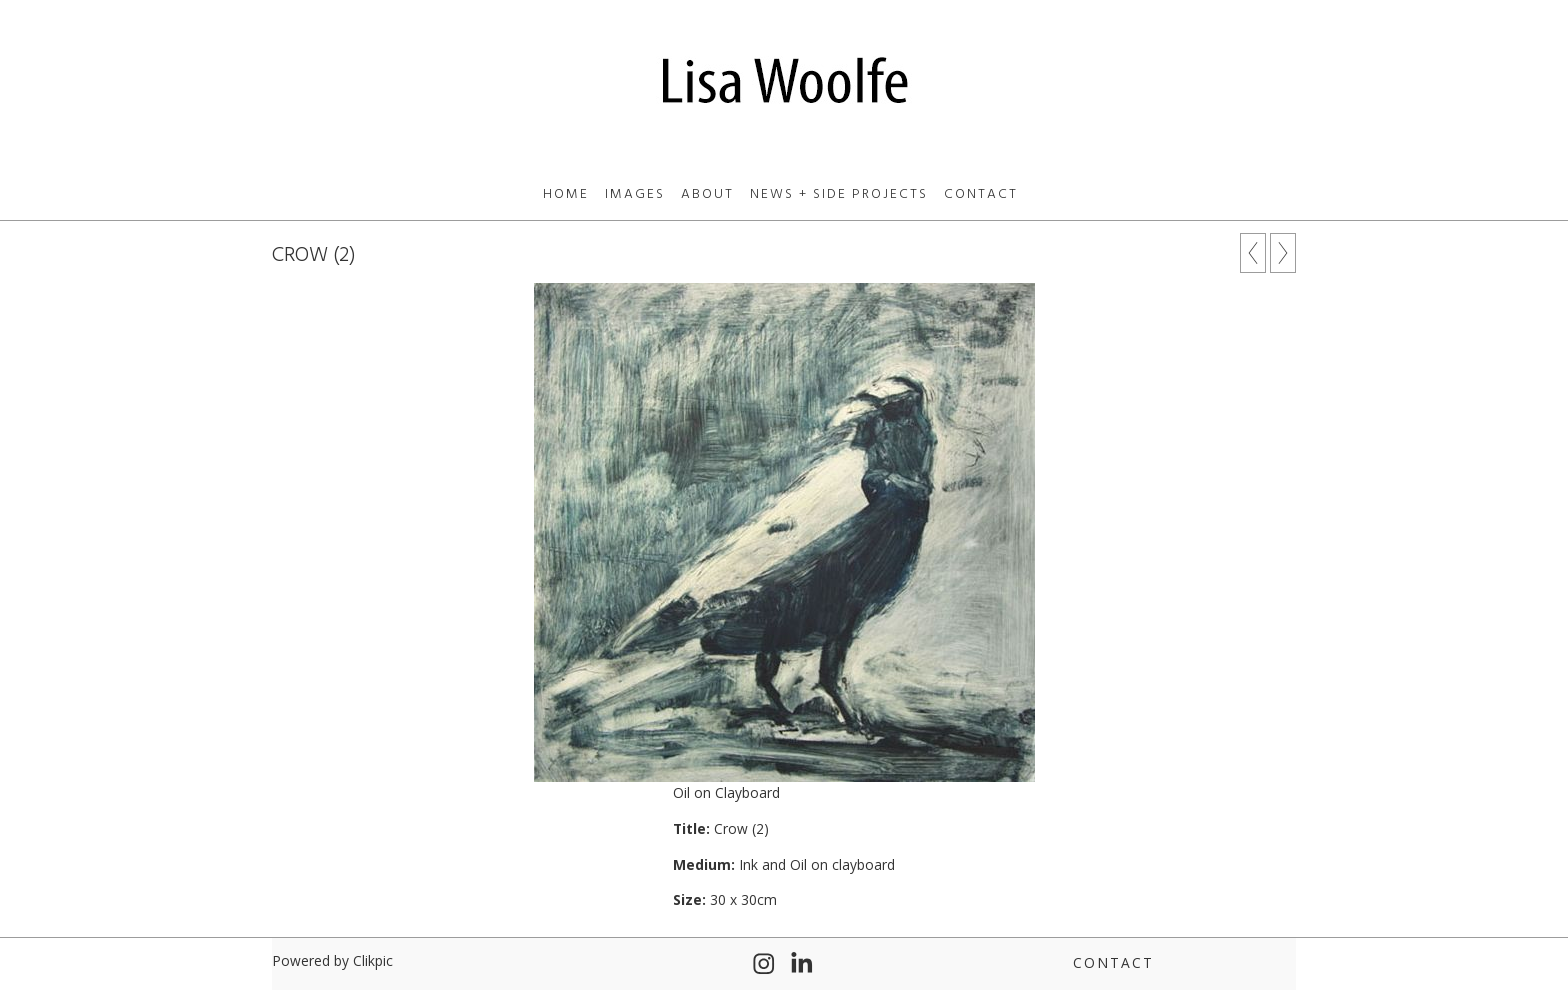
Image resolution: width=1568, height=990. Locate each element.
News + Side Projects (839, 194)
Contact (981, 194)
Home (566, 194)
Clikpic (373, 960)
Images (635, 194)
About (707, 194)
